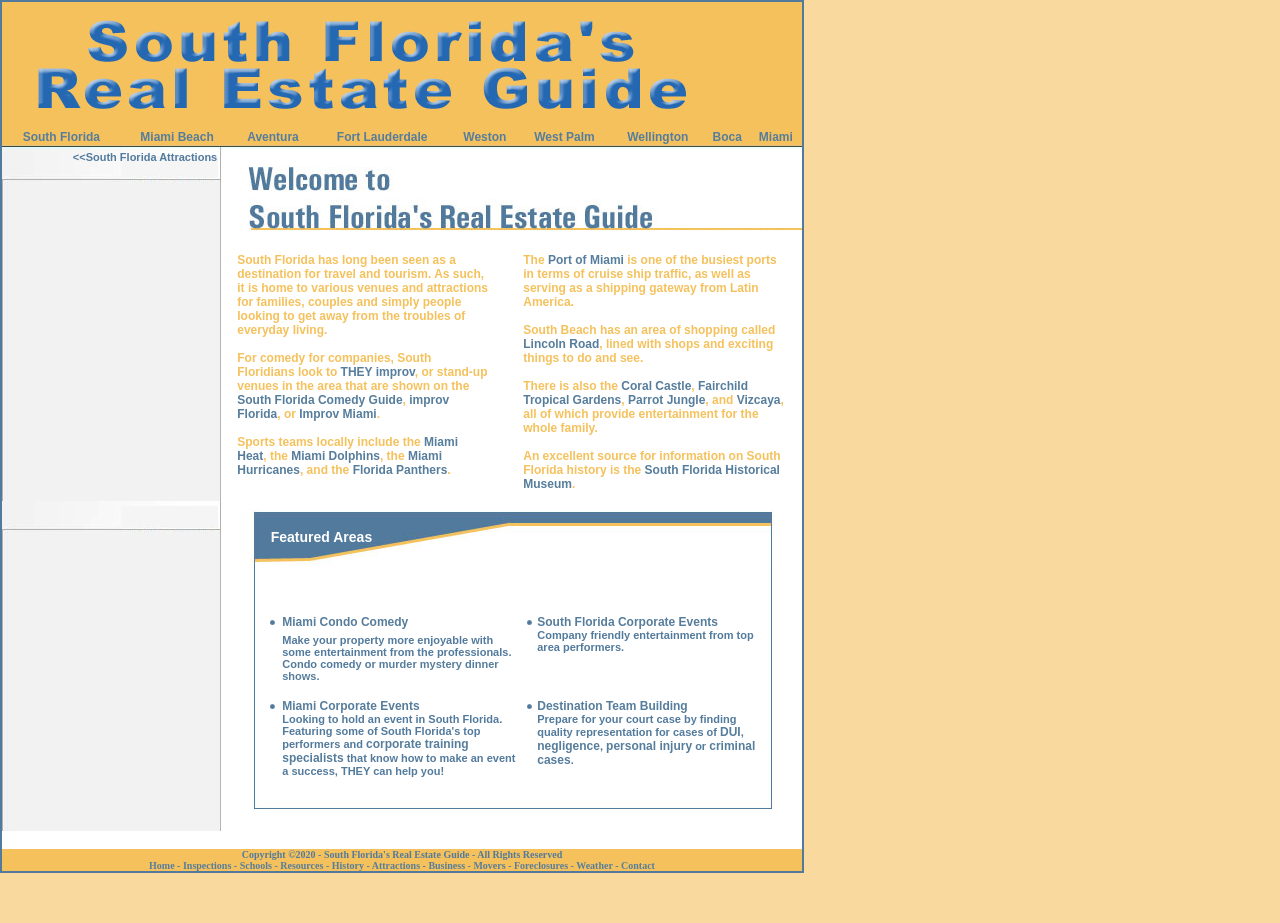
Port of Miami (586, 260)
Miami (776, 137)
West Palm (564, 137)
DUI (730, 732)
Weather (594, 865)
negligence (568, 746)
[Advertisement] (112, 481)
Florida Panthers (400, 470)
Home (162, 865)
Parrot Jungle (666, 400)
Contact (638, 865)
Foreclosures (541, 865)
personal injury (649, 746)
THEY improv (378, 372)
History (348, 865)
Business (446, 865)
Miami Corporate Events (350, 706)
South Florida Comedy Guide (319, 400)
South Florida (61, 137)
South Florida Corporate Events (627, 622)
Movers (489, 865)
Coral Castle (656, 386)
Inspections (207, 865)
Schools (256, 865)
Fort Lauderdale (382, 137)
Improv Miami (337, 414)
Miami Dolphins (335, 456)
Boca (727, 137)
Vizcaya (759, 400)
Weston (484, 137)
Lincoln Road (561, 344)
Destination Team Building (612, 706)
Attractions (396, 865)
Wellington (657, 137)
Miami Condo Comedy (345, 622)
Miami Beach (176, 137)
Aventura (273, 137)
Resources (301, 865)
